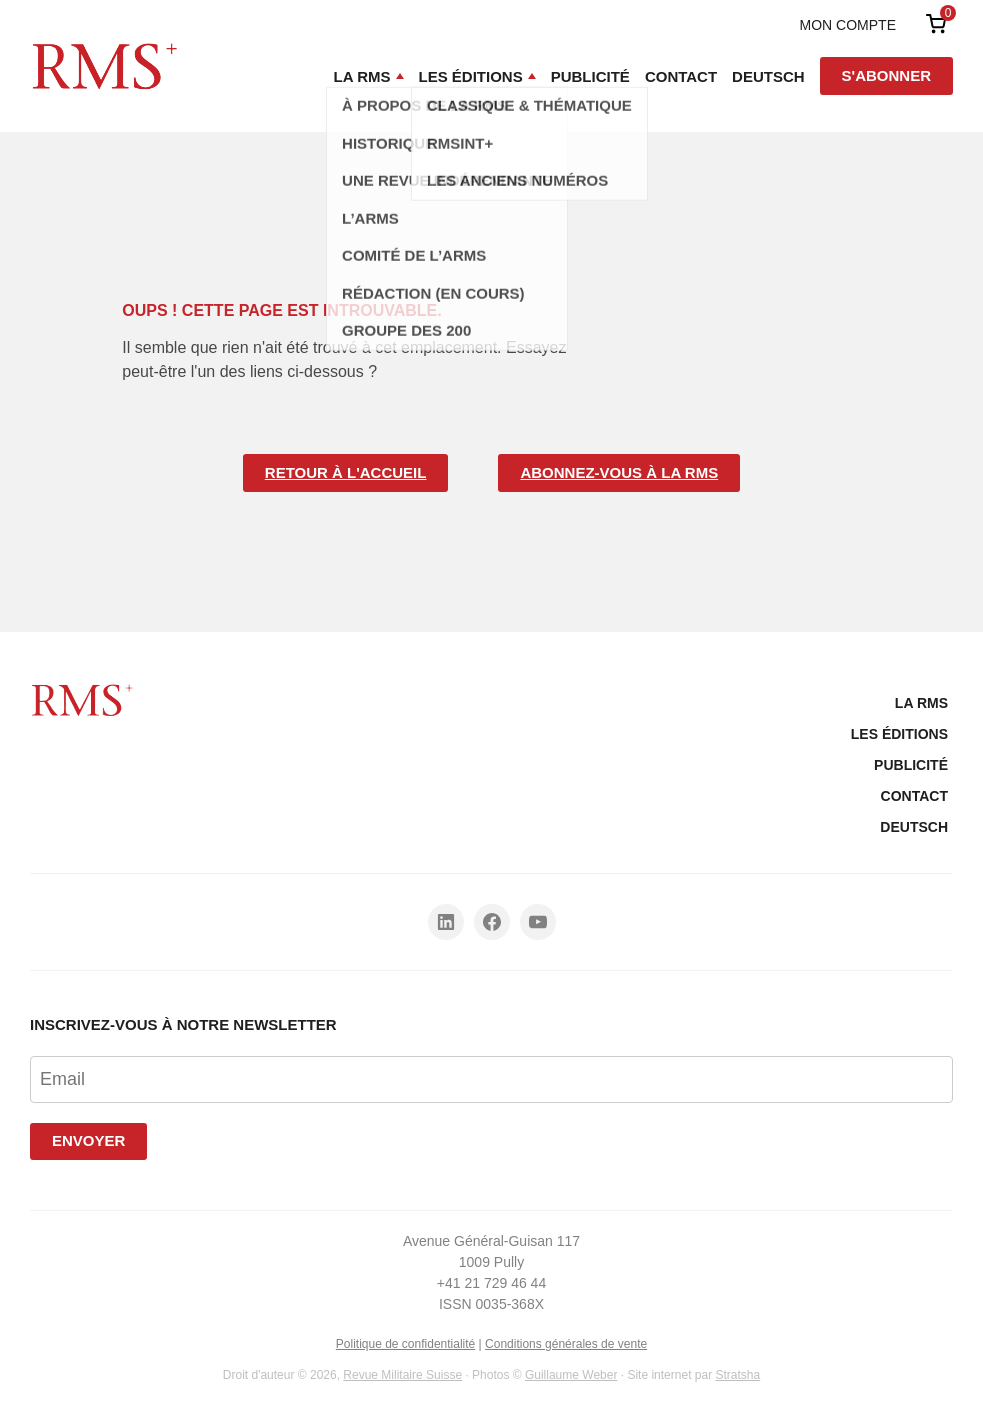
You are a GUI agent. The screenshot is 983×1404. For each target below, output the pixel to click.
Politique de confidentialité (405, 1344)
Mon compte (848, 25)
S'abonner (886, 75)
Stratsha (737, 1375)
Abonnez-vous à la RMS (619, 472)
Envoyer (88, 1140)
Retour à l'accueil (346, 472)
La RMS (362, 76)
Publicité (590, 76)
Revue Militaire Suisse (402, 1375)
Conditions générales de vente (566, 1344)
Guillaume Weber (571, 1375)
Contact (681, 76)
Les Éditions (471, 76)
